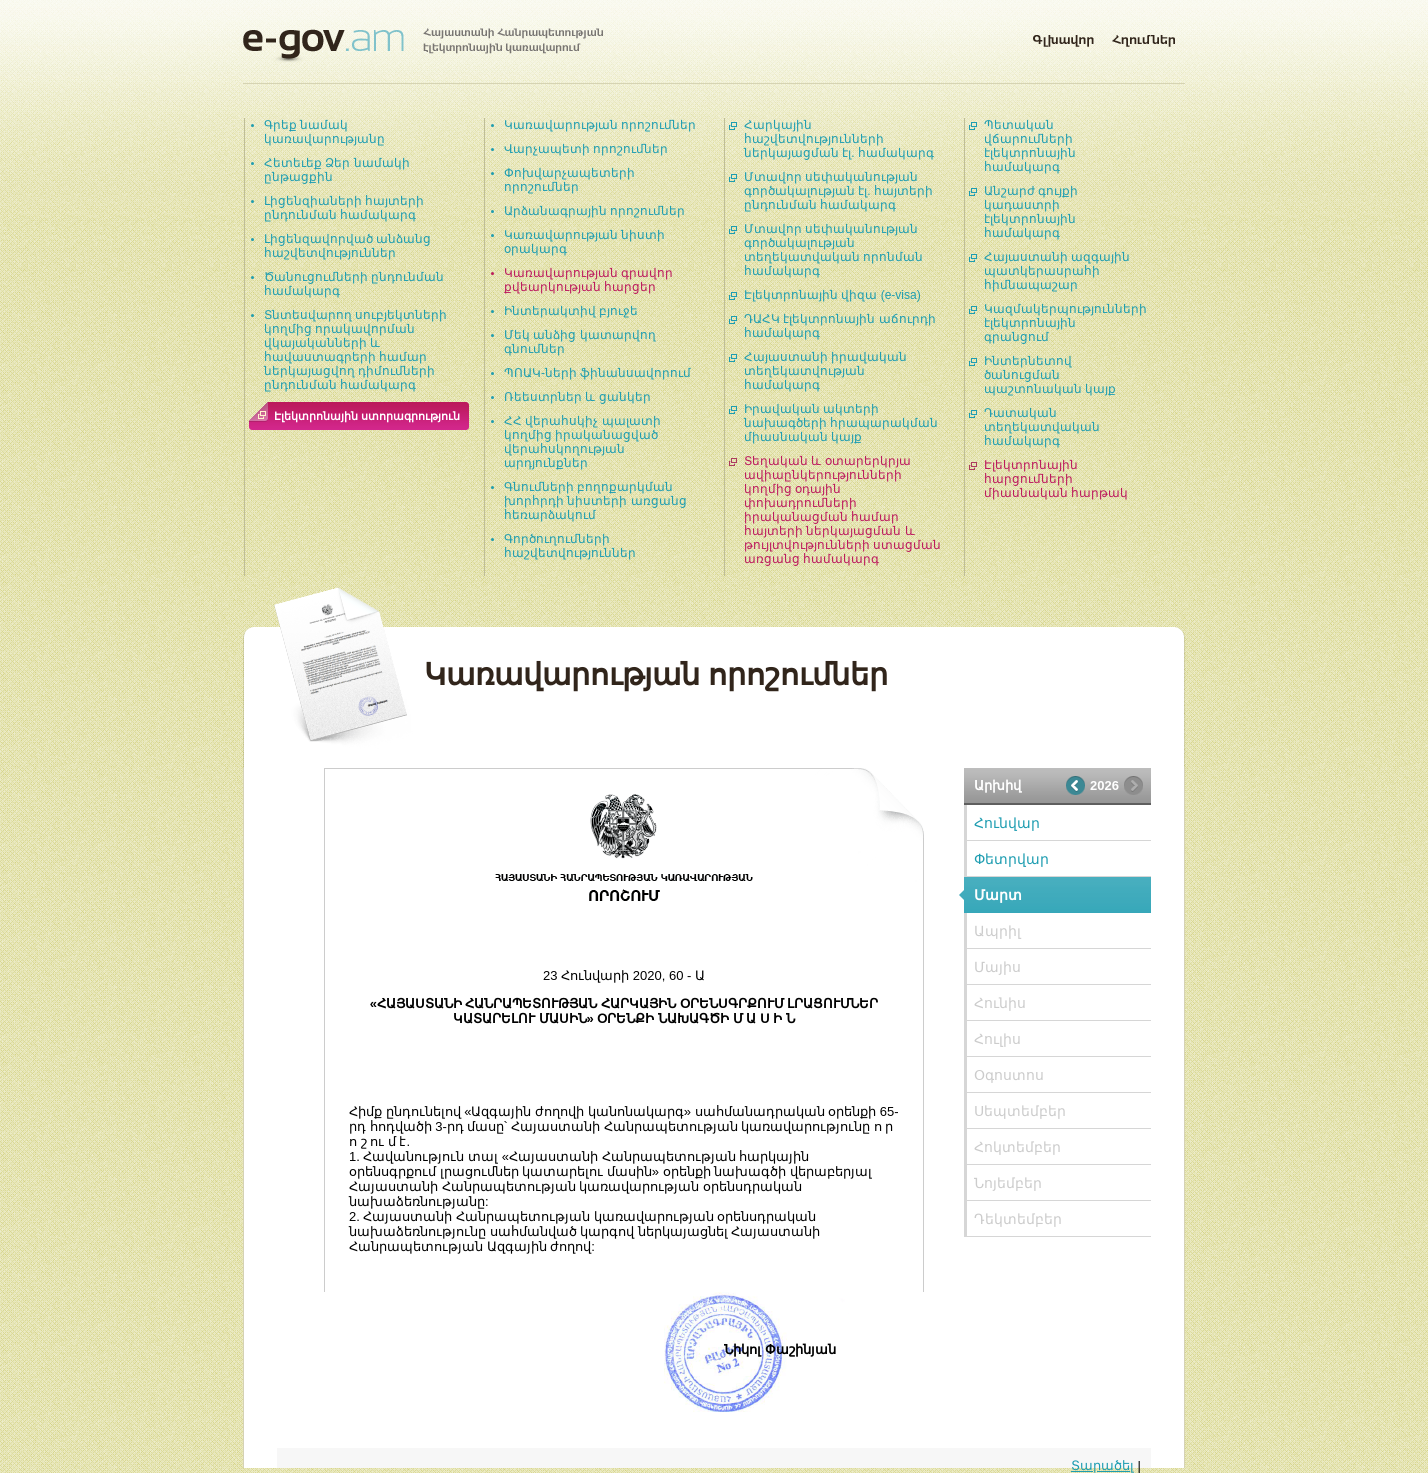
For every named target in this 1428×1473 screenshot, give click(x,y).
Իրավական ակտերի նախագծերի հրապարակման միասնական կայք (841, 423)
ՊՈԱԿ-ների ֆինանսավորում (597, 373)
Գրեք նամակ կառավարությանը (324, 132)
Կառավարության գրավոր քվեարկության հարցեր (588, 280)
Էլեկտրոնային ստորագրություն (367, 416)
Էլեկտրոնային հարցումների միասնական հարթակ (1056, 479)
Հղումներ (1144, 36)
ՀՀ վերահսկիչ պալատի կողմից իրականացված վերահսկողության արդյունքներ (582, 442)
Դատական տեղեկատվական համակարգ (1042, 427)
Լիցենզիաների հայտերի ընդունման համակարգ (344, 208)
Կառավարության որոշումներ (600, 125)
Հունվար (1007, 823)
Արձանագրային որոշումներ (594, 211)
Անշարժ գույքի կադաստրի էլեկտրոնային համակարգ (1031, 212)
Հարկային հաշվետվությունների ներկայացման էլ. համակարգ (839, 139)
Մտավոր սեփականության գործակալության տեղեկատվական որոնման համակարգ (833, 250)
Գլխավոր (1063, 36)
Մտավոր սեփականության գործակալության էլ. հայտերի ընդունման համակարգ (838, 191)
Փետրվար (1011, 859)
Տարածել (1102, 1465)
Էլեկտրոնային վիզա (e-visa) (832, 295)
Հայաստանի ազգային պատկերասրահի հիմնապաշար (1057, 271)
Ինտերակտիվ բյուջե (571, 311)
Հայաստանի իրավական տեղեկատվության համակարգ (825, 371)
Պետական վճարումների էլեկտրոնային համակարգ (1030, 146)
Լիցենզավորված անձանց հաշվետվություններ (347, 246)
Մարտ (998, 895)
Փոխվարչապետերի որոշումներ (569, 180)
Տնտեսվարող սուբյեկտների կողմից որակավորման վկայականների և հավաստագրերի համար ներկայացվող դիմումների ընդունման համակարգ (355, 350)
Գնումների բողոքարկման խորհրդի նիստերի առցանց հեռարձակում (595, 501)
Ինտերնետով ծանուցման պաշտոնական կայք (1050, 375)
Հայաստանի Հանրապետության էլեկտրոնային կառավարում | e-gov (423, 45)
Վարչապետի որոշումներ (586, 149)
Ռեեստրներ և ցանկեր (577, 397)
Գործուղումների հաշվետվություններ (570, 546)
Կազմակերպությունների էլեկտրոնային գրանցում (1065, 323)
